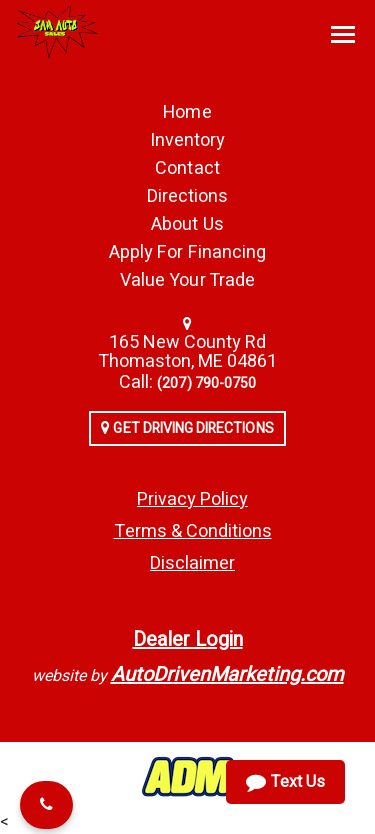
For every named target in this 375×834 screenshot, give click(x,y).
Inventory (187, 140)
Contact (187, 168)
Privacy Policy (192, 499)
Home (187, 112)
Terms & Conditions (193, 531)
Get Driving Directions (187, 428)
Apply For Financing (187, 252)
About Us (187, 224)
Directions (188, 196)
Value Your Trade (187, 280)
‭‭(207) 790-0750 (206, 383)
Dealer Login (188, 639)
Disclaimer (192, 563)
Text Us (285, 782)
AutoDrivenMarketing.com (227, 674)
